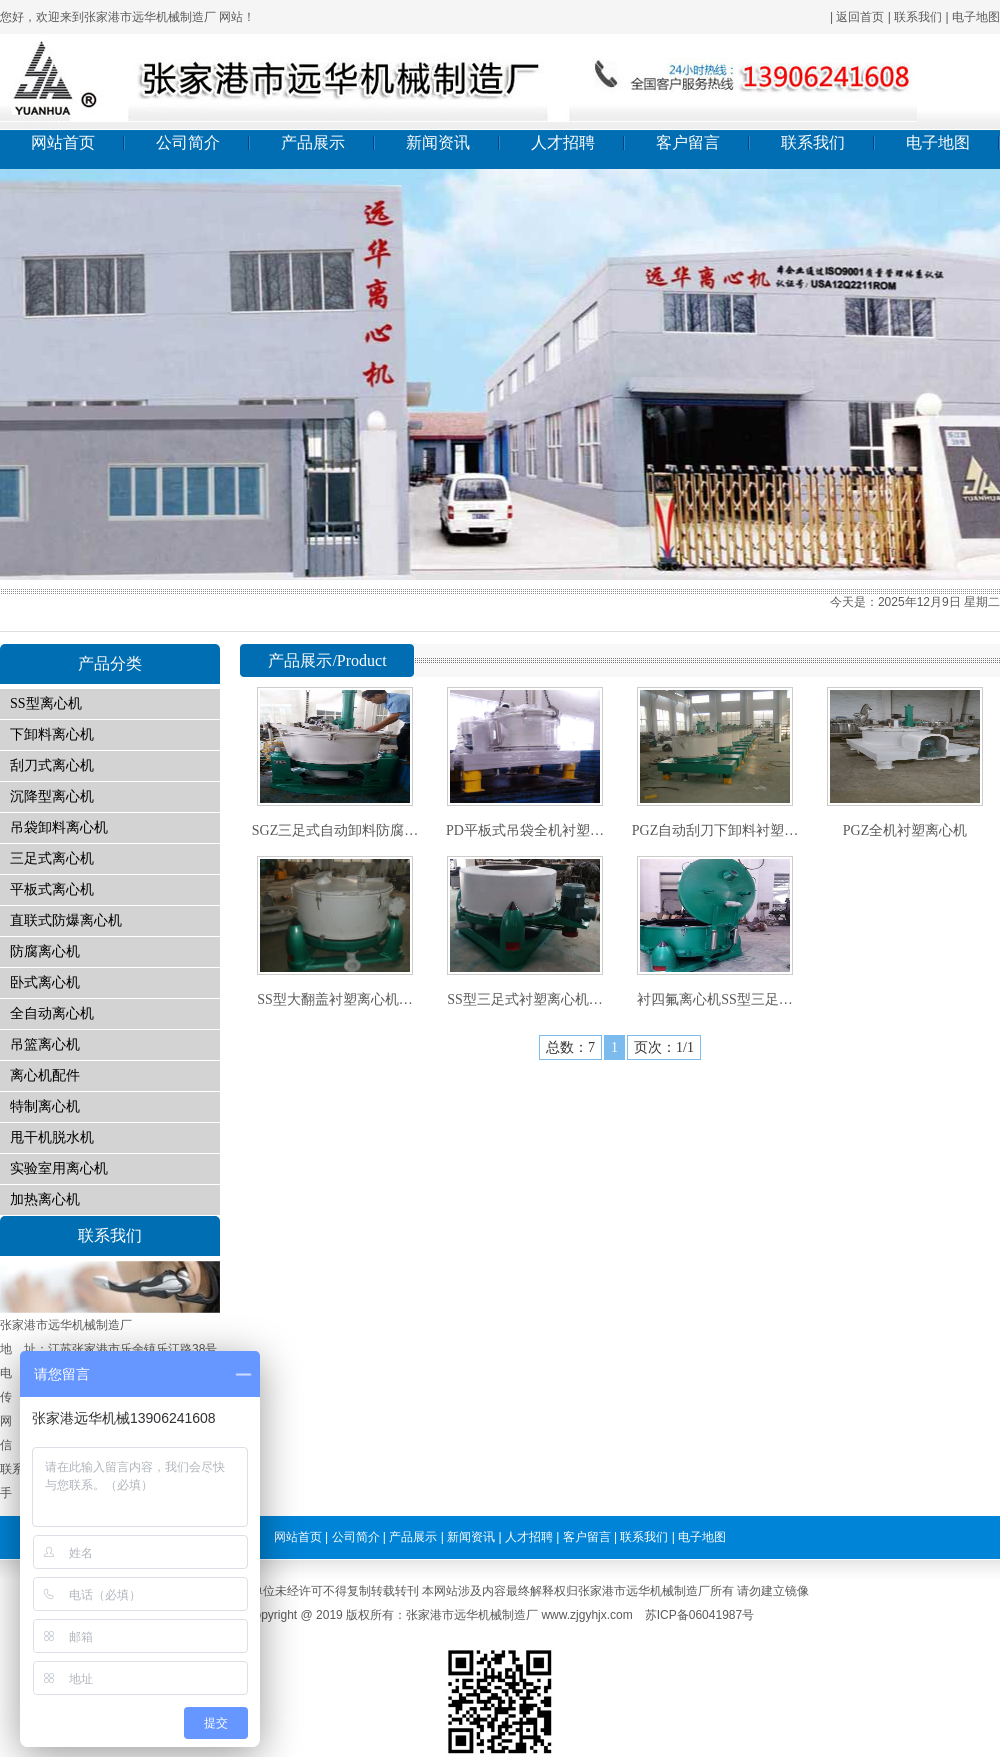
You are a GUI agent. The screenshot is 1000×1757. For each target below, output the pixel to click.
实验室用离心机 (59, 1168)
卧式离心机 (45, 982)
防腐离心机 (45, 951)
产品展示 (313, 142)
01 (500, 374)
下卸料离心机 (52, 734)
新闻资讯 (438, 142)
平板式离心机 (52, 889)
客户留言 (688, 142)
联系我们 (918, 17)
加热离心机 (45, 1199)
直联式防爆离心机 (66, 920)
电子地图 (976, 17)
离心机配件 (45, 1075)
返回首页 (860, 17)
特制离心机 (45, 1106)
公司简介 (188, 142)
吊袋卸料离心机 (59, 827)
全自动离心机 (52, 1013)
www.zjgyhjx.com (586, 1615)
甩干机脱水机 (52, 1137)
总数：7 (570, 1047)
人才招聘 (563, 142)
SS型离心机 (46, 703)
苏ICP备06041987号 (699, 1615)
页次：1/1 (664, 1047)
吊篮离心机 (45, 1044)
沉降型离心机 (52, 796)
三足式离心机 (52, 858)
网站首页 (63, 142)
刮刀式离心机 (52, 765)
